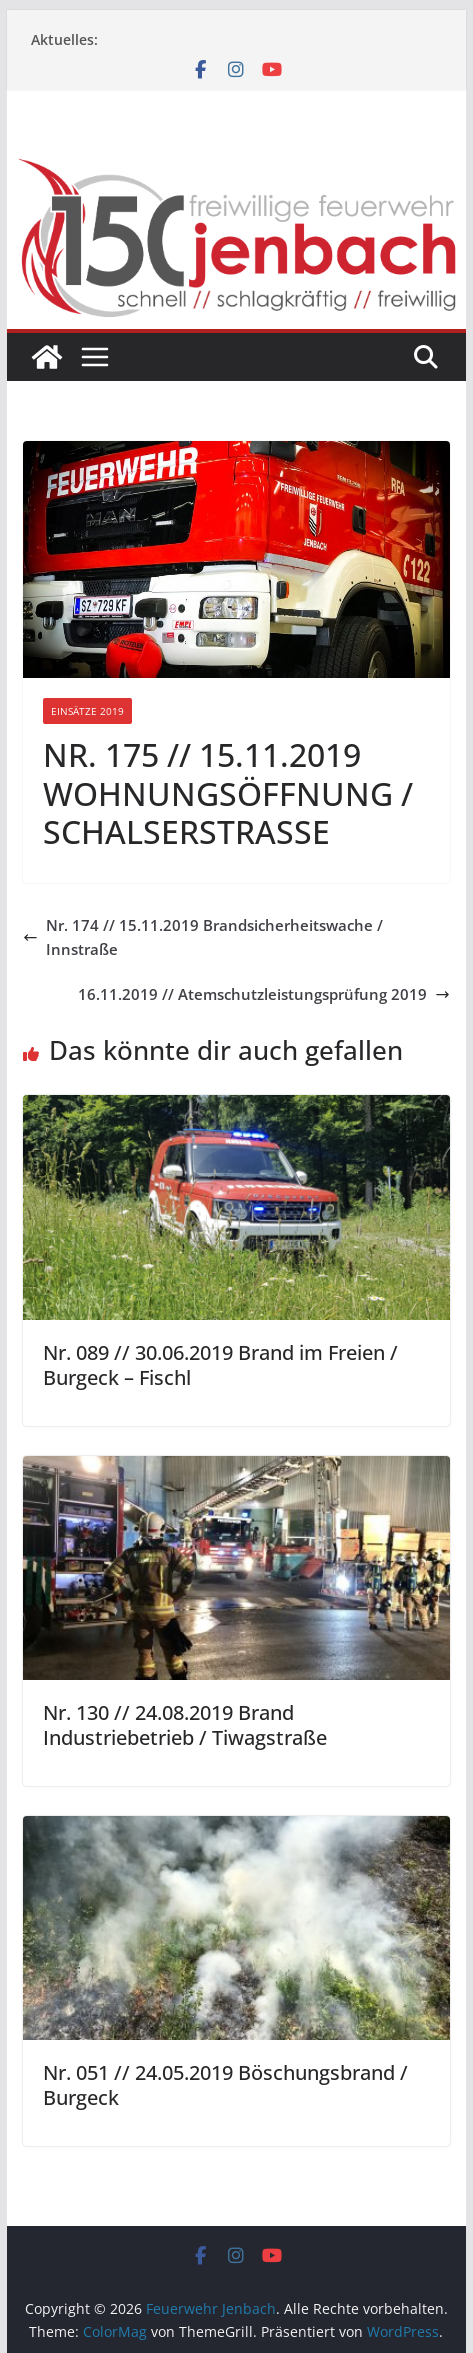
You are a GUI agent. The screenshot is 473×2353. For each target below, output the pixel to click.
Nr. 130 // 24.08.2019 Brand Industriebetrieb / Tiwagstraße (185, 1725)
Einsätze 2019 (87, 711)
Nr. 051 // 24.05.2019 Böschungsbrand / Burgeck (225, 2085)
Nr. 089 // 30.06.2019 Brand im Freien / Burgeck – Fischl (220, 1365)
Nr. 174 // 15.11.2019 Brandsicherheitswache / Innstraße (203, 937)
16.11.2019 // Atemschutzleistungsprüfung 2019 (264, 994)
